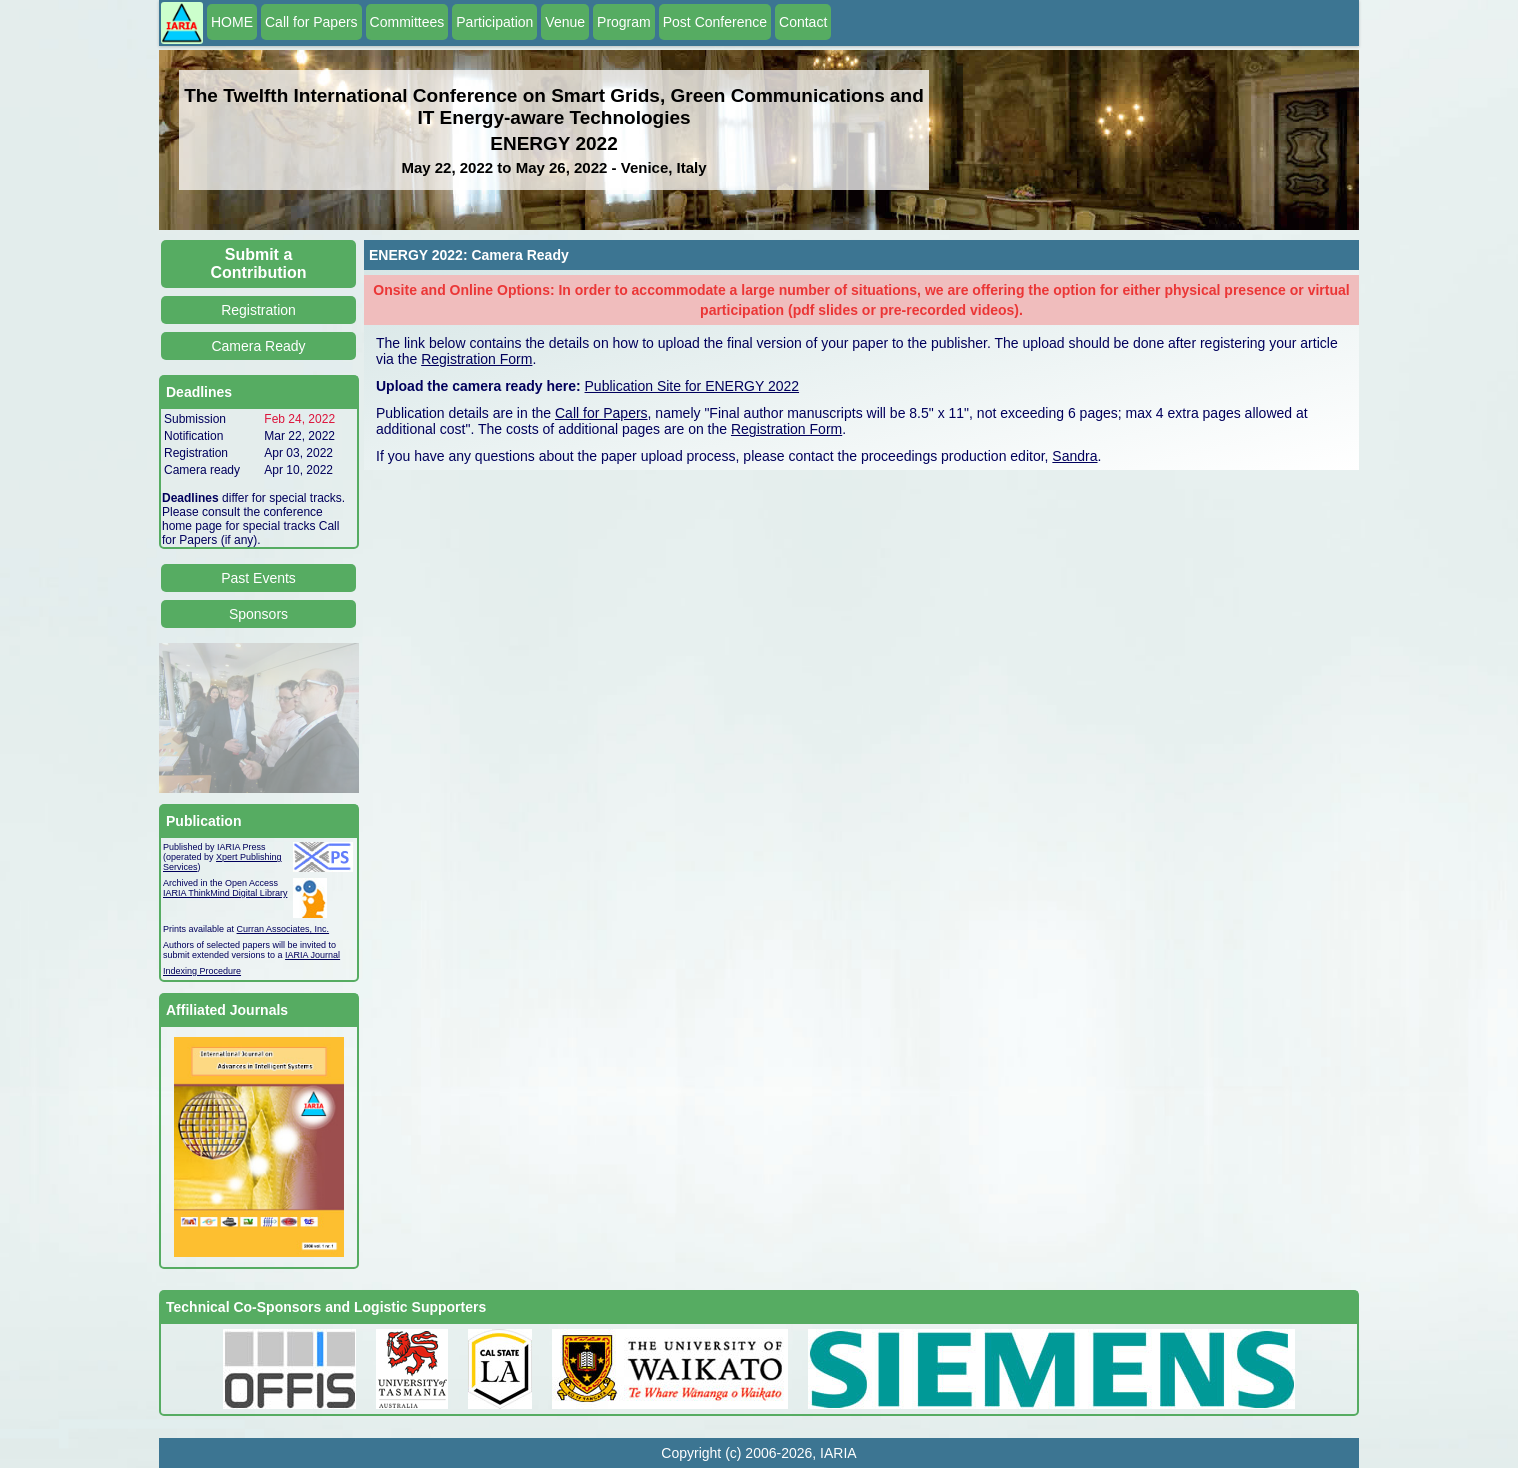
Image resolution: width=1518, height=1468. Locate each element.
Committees (407, 22)
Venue (565, 22)
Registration (258, 310)
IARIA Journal (312, 955)
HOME (232, 22)
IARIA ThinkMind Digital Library (225, 893)
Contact (803, 22)
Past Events (258, 578)
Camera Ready (258, 346)
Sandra (1074, 456)
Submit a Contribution (259, 263)
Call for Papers (311, 22)
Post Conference (715, 22)
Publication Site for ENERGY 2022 (692, 386)
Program (624, 22)
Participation (494, 22)
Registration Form (476, 359)
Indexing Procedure (202, 971)
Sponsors (258, 614)
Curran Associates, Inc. (283, 929)
